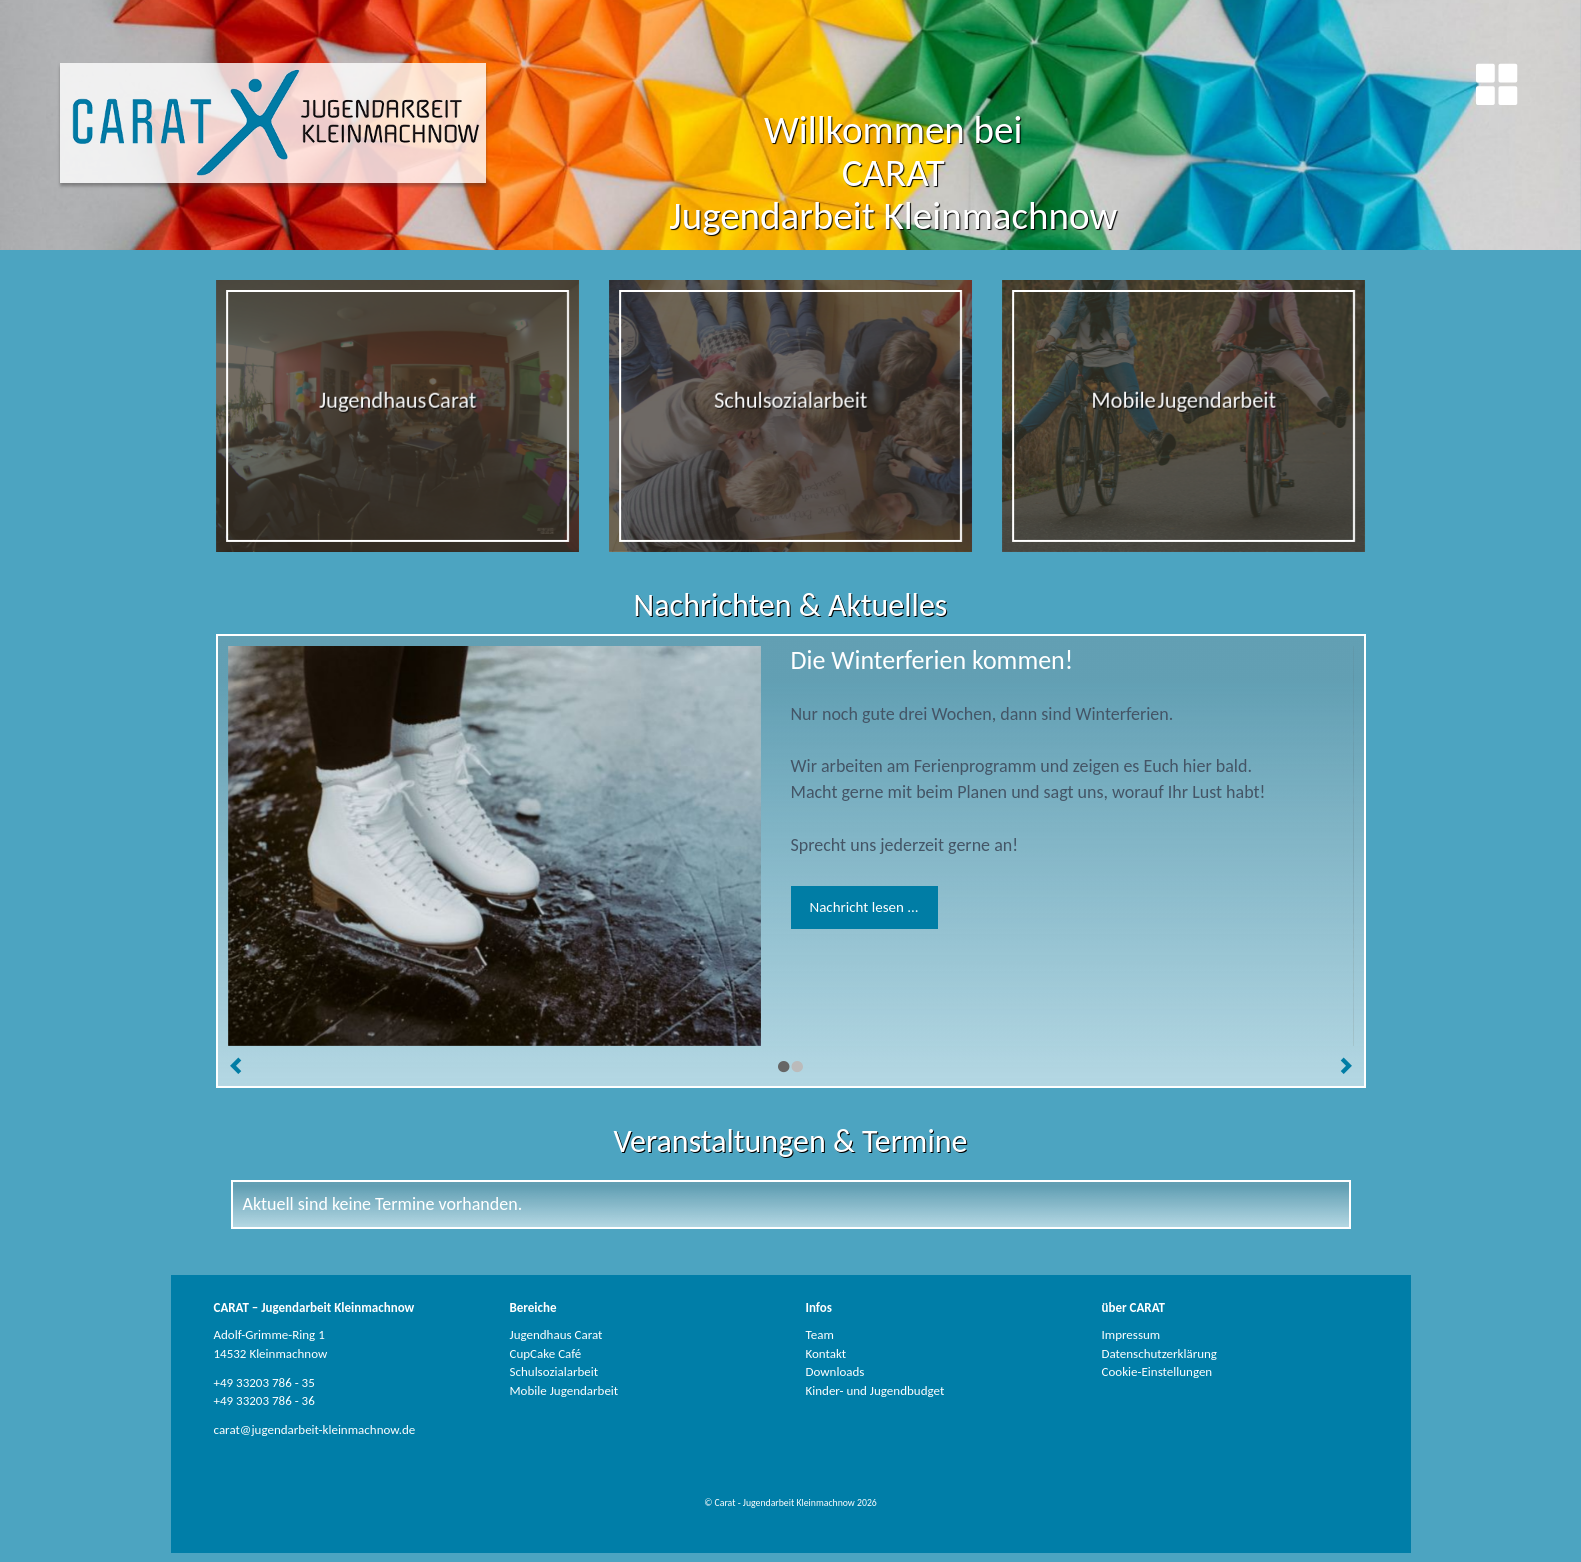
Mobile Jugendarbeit (564, 1390)
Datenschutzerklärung (1160, 1353)
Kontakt (826, 1353)
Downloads (835, 1371)
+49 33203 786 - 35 (264, 1382)
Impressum (1131, 1334)
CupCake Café (546, 1353)
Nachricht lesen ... (864, 907)
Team (820, 1334)
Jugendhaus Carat (556, 1334)
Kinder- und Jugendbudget (875, 1390)
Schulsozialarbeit (554, 1371)
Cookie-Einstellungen (1157, 1371)
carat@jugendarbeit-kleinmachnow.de (315, 1429)
